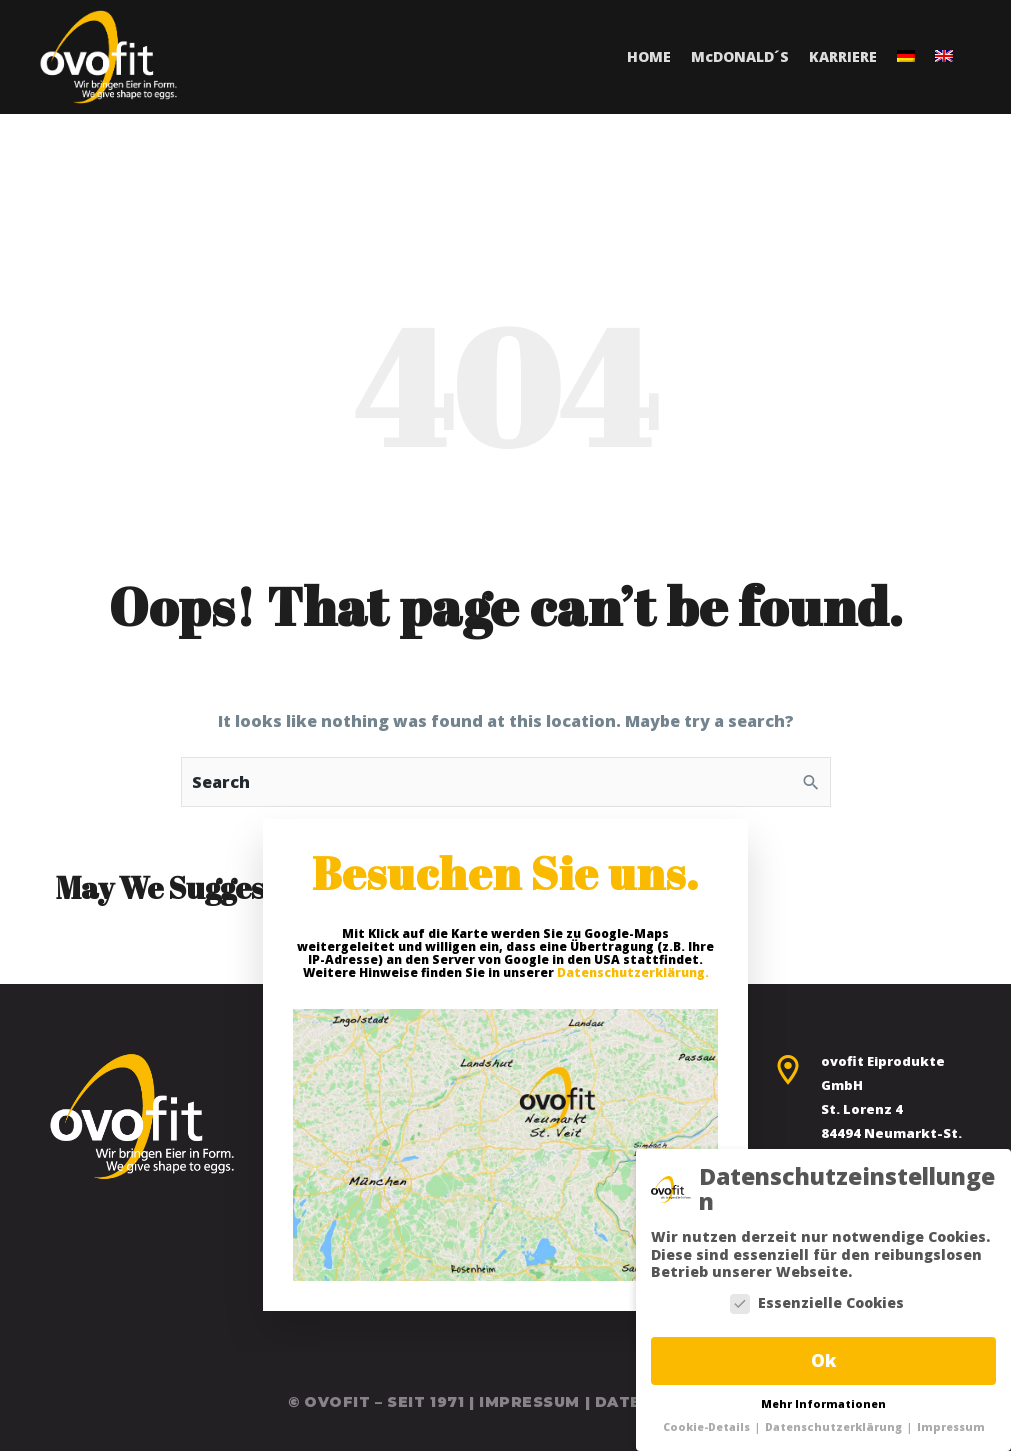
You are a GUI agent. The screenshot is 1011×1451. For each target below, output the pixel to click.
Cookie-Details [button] (708, 1427)
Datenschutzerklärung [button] (835, 1427)
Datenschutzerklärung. (633, 972)
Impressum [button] (951, 1427)
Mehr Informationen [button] (823, 1404)
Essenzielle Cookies (817, 1303)
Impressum (529, 1402)
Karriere (843, 56)
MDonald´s (740, 56)
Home (649, 56)
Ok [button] (823, 1360)
